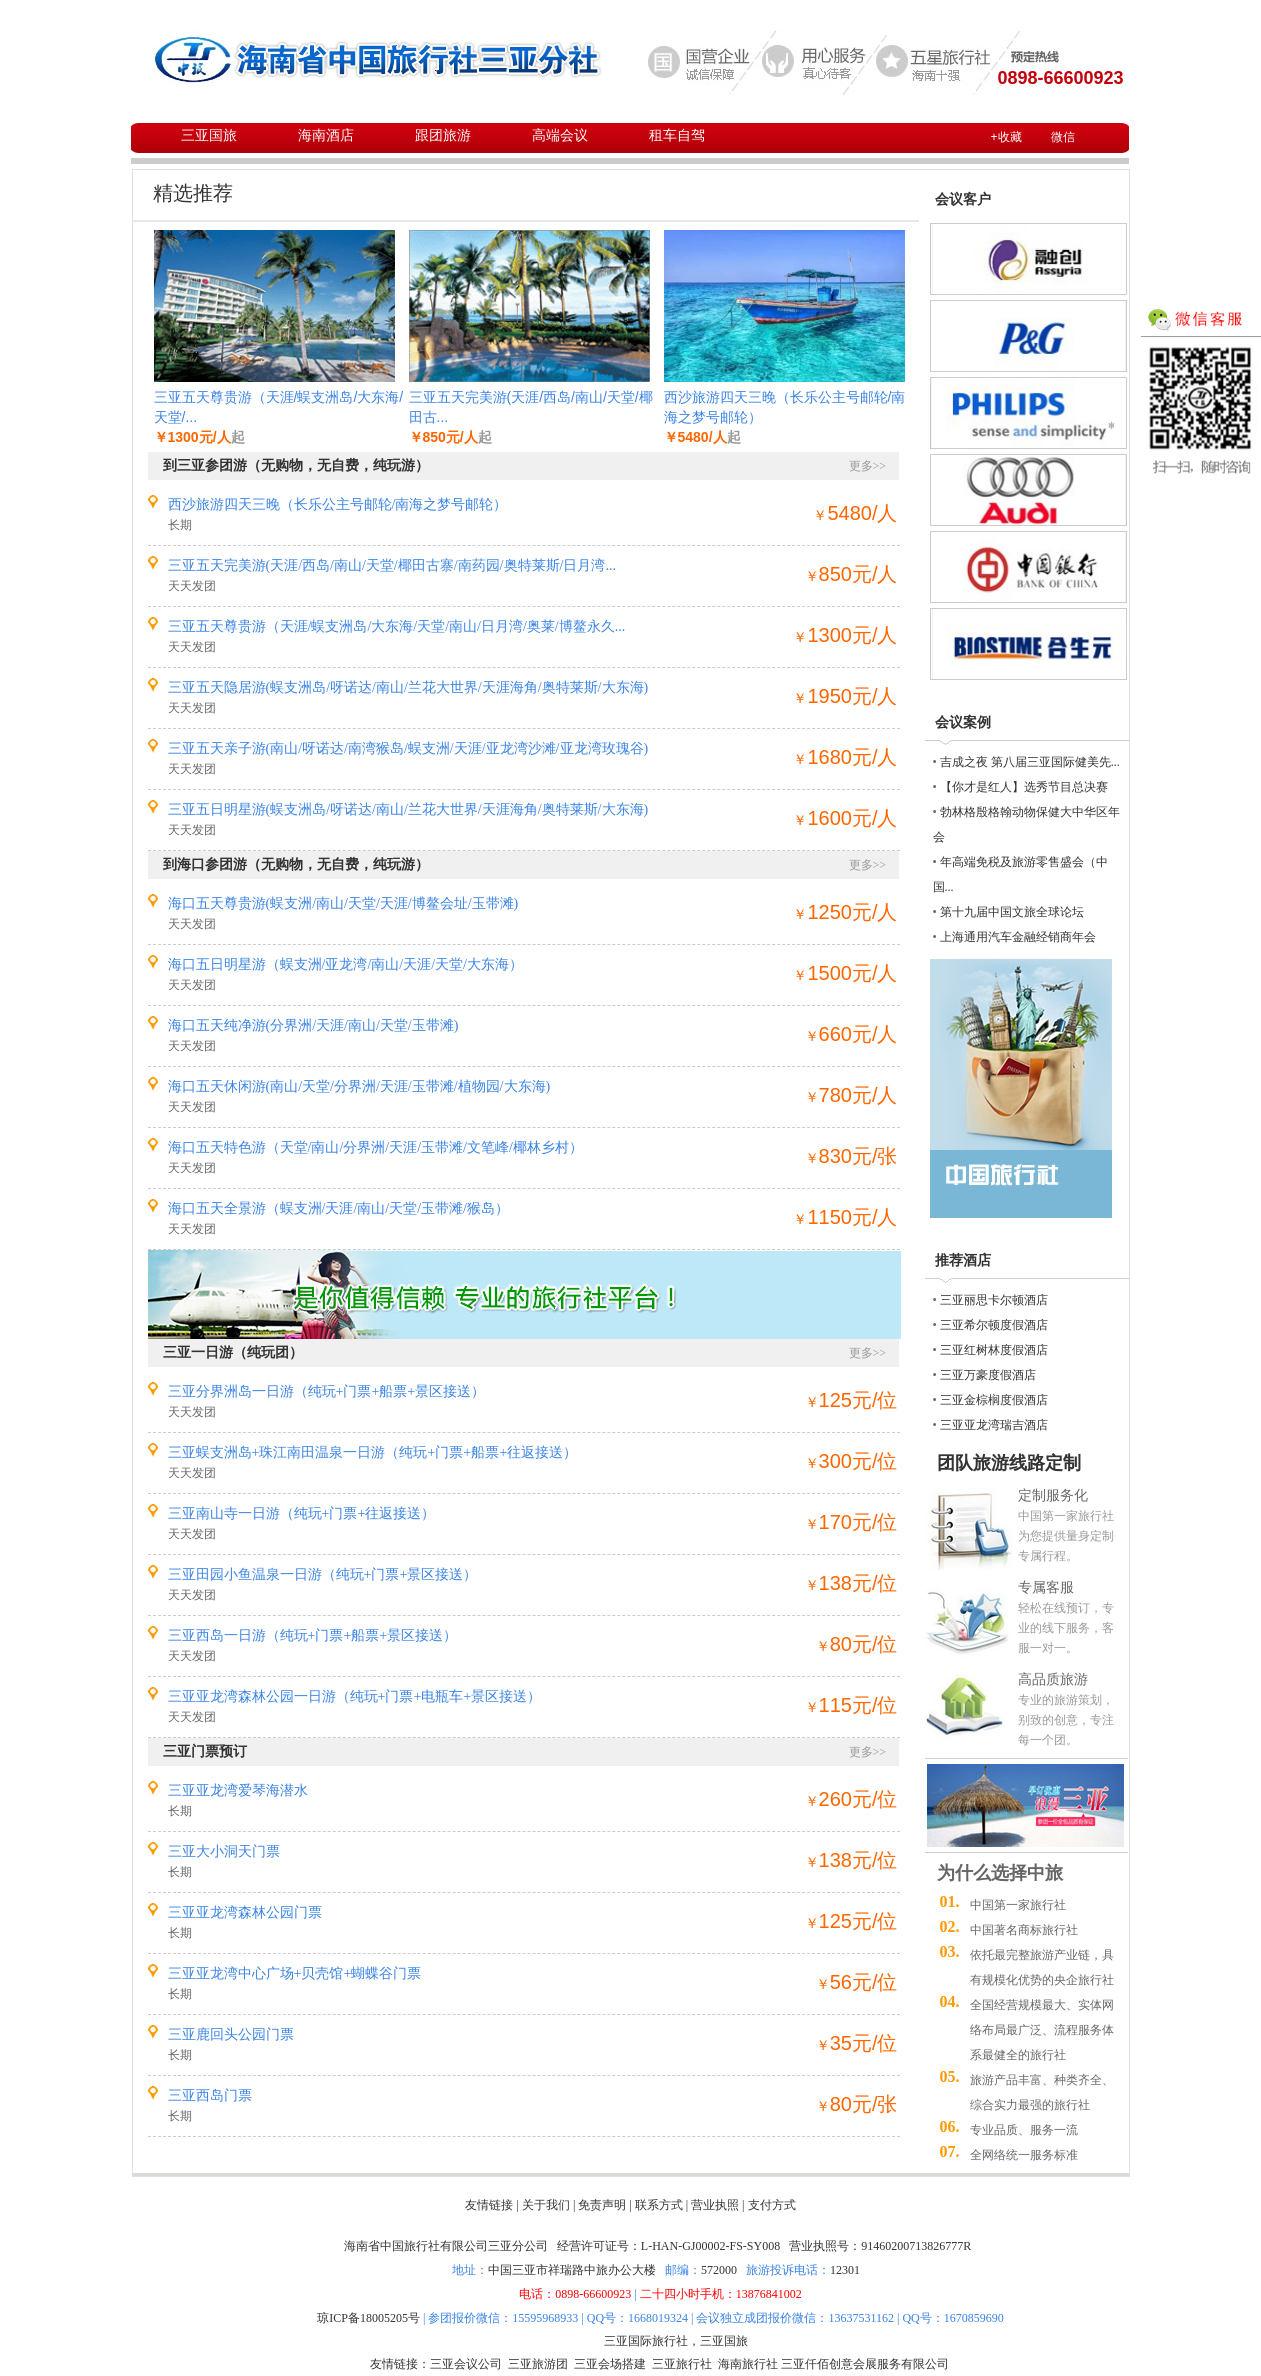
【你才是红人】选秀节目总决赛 (1024, 787)
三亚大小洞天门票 (224, 1851)
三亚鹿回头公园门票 (231, 2034)
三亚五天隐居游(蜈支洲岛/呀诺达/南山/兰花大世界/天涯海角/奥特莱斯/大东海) (408, 687)
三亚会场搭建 (610, 2364)
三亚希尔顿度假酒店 (994, 1325)
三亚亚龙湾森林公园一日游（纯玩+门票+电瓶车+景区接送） (355, 1696)
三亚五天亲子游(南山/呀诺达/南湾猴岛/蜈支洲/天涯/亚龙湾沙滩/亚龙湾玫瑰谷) (408, 748)
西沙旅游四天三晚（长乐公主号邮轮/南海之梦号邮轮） (338, 504)
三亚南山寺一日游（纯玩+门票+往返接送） (302, 1513)
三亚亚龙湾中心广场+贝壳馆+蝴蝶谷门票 (295, 1973)
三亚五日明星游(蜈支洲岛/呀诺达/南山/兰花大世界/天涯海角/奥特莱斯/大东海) (408, 809)
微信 (1063, 137)
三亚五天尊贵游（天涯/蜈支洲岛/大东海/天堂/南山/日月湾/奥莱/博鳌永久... (397, 626)
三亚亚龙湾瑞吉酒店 (994, 1425)
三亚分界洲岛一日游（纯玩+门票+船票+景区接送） (327, 1391)
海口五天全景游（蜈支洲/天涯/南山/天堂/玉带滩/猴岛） (338, 1208)
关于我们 (546, 2205)
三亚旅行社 (682, 2364)
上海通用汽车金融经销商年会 (1018, 937)
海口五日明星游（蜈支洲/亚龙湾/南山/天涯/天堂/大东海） (345, 964)
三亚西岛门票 (210, 2095)
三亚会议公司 (466, 2364)
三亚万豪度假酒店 (988, 1375)
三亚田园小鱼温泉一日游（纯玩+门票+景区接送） (323, 1574)
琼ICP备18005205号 (368, 2318)
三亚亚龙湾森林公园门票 (245, 1912)
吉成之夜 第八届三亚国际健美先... (1030, 762)
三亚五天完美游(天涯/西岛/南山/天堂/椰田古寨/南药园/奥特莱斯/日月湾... (392, 565)
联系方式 (659, 2205)
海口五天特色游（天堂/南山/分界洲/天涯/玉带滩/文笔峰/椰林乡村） (375, 1147)
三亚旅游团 (538, 2364)
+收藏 (1006, 137)
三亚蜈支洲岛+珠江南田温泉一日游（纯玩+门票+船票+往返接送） (373, 1452)
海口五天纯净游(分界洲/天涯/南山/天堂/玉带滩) (313, 1025)
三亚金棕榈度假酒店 (994, 1400)
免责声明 (602, 2205)
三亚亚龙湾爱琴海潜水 (238, 1790)
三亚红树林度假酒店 (994, 1350)
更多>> (868, 466)
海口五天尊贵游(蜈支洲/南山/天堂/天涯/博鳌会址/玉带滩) (343, 903)
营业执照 (715, 2205)
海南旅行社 (748, 2364)
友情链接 (489, 2205)
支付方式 (772, 2205)
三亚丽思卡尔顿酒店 (994, 1300)
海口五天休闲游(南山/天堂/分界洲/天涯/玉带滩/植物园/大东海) (359, 1086)
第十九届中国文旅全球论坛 (1012, 912)
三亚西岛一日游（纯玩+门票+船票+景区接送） (313, 1635)
